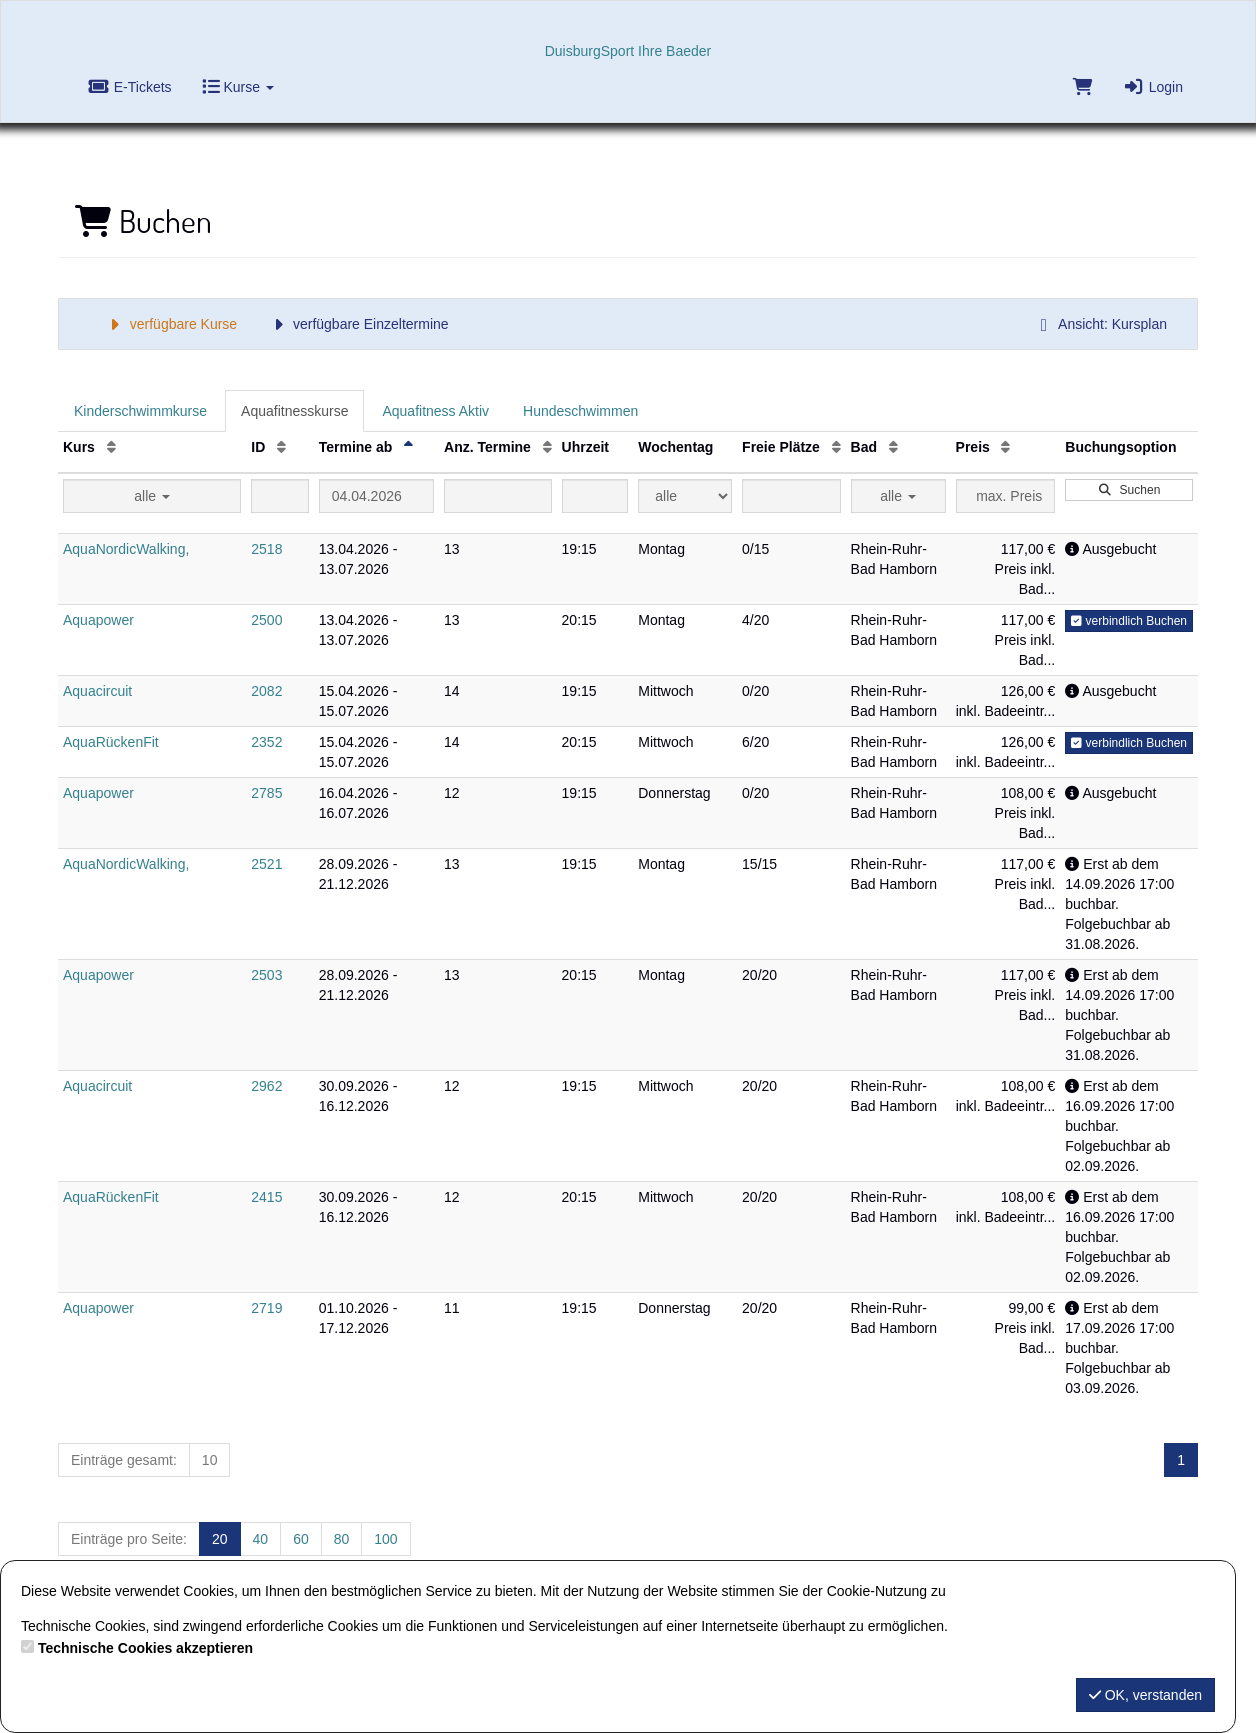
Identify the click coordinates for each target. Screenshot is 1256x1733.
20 (220, 1539)
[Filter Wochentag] (685, 496)
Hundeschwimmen (580, 411)
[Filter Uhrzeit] (595, 496)
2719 (266, 1308)
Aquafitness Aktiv (435, 411)
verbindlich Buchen (1129, 621)
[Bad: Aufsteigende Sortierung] (893, 447)
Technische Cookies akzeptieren (145, 1648)
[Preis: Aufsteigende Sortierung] (1005, 447)
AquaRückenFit (111, 742)
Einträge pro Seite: (129, 1539)
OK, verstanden (1145, 1695)
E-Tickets (130, 87)
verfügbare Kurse (170, 324)
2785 (266, 793)
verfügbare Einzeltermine (357, 324)
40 (261, 1539)
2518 (266, 549)
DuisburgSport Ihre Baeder (628, 51)
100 (385, 1539)
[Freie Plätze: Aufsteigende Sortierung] (836, 447)
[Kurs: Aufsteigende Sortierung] (111, 447)
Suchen (1129, 490)
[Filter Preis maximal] (1006, 496)
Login (1153, 87)
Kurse (238, 87)
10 (210, 1460)
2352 (266, 742)
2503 (266, 975)
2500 (266, 620)
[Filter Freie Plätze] (791, 496)
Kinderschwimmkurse (140, 411)
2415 (266, 1197)
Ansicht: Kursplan (1100, 324)
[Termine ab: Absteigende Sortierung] (408, 447)
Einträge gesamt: (124, 1460)
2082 (266, 691)
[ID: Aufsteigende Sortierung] (281, 447)
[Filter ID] (279, 496)
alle (152, 496)
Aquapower (98, 620)
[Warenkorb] (1081, 91)
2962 (266, 1086)
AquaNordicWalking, (126, 549)
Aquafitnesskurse (294, 411)
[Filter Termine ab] (376, 496)
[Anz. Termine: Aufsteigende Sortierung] (547, 447)
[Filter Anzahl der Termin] (498, 496)
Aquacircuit (97, 691)
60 (301, 1539)
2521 (266, 864)
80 (342, 1539)
